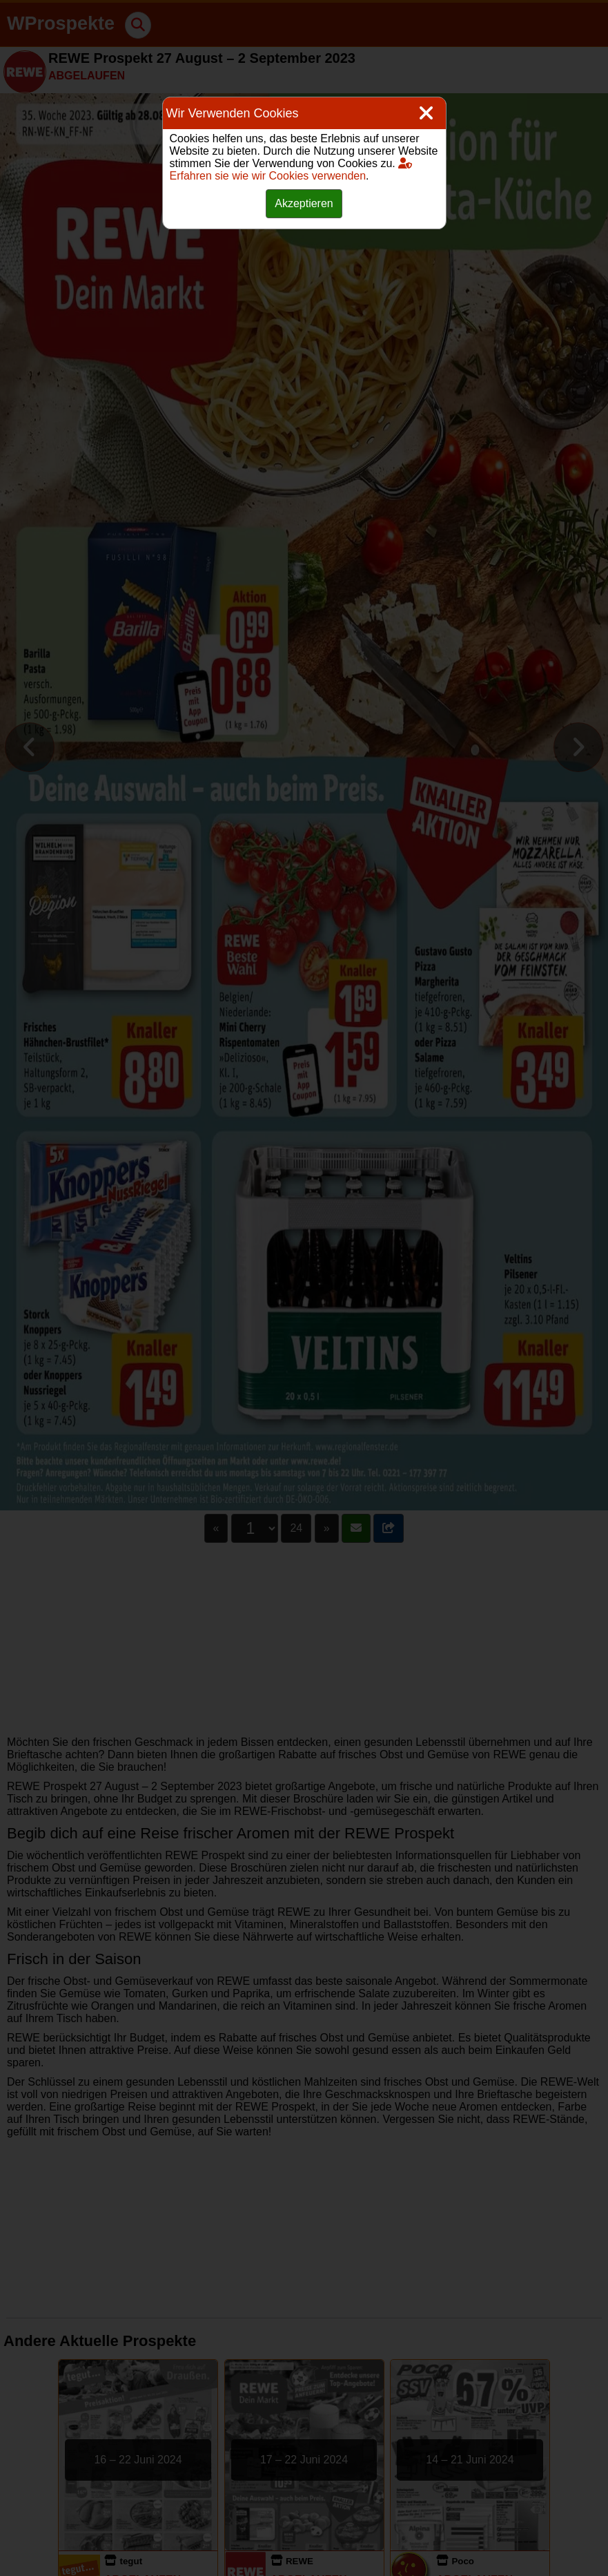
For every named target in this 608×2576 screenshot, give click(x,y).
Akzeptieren (304, 203)
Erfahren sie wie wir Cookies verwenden (291, 169)
